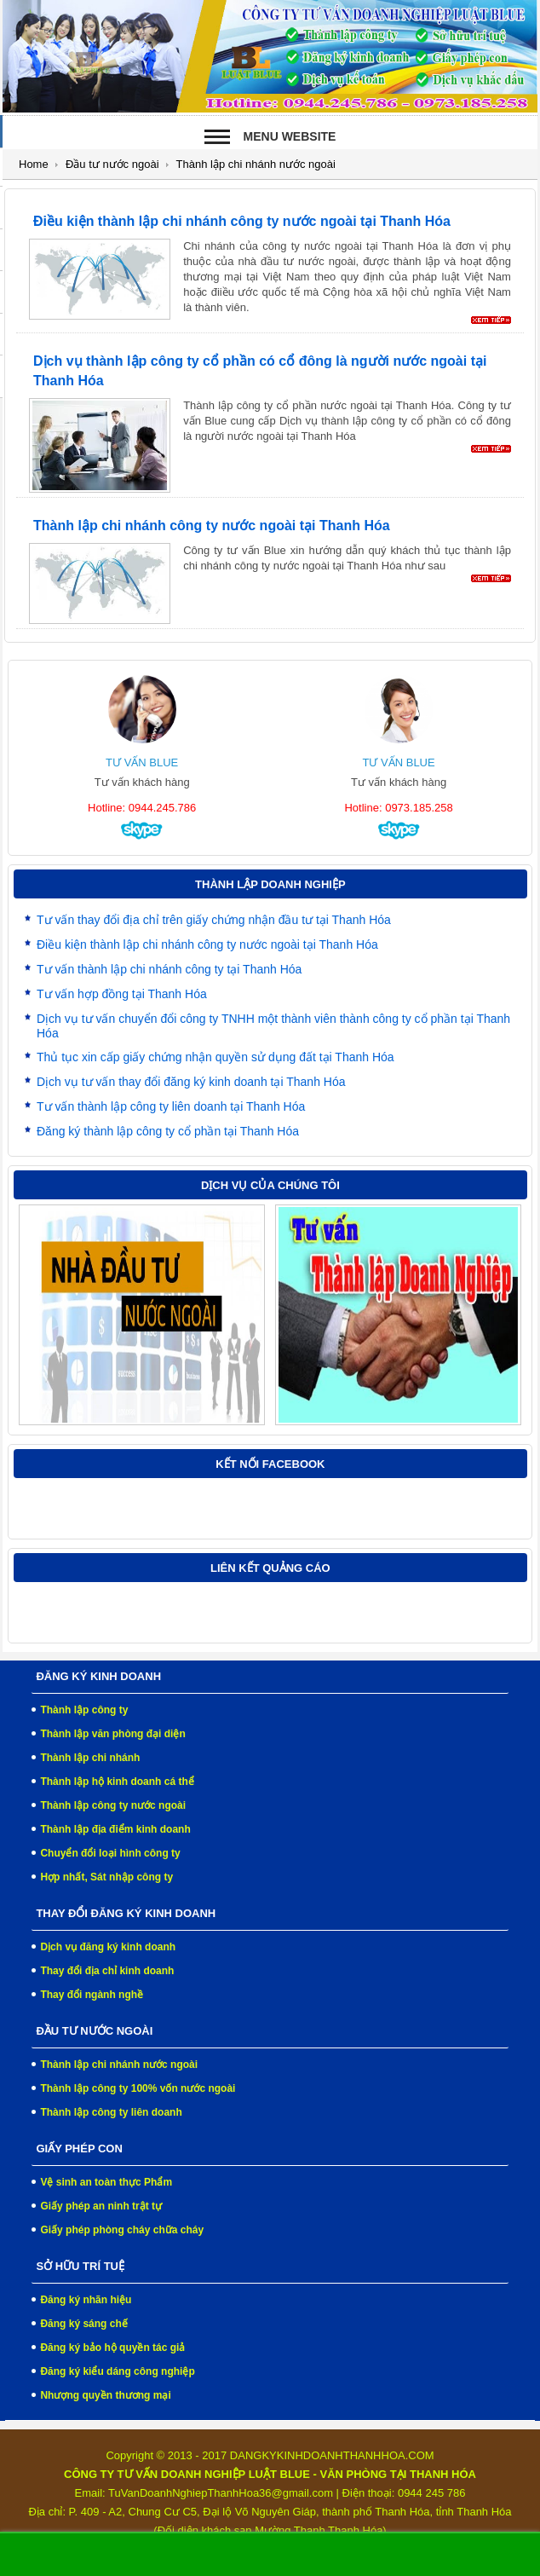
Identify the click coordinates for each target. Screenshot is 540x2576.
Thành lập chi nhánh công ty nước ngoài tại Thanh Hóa (211, 525)
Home (34, 164)
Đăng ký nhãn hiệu (85, 2300)
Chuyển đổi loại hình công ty (110, 1853)
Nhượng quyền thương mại (105, 2395)
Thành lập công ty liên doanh (110, 2112)
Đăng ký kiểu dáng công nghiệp (117, 2371)
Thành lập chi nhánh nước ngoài (119, 2065)
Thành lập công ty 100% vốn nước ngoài (137, 2088)
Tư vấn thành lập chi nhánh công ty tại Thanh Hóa (169, 969)
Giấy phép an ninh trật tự (101, 2206)
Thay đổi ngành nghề (91, 1995)
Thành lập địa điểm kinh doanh (115, 1829)
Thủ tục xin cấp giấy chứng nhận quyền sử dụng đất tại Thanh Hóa (215, 1057)
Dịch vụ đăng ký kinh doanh (107, 1947)
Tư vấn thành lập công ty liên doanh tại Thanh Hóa (171, 1106)
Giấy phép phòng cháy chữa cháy (122, 2230)
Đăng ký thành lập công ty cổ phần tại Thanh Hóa (168, 1131)
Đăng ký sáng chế (83, 2324)
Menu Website (290, 136)
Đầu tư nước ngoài (112, 164)
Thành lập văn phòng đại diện (112, 1734)
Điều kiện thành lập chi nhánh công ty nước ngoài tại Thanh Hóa (242, 221)
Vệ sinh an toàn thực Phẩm (106, 2182)
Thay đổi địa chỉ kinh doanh (107, 1971)
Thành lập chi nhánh (90, 1758)
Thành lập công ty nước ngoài (113, 1805)
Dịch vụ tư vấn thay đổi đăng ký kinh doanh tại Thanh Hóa (191, 1082)
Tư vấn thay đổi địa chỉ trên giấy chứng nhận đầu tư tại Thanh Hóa (214, 920)
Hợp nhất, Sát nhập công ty (106, 1877)
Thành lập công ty (84, 1710)
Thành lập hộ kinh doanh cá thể (116, 1782)
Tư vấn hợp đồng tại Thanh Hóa (122, 994)
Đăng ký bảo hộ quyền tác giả (112, 2348)
